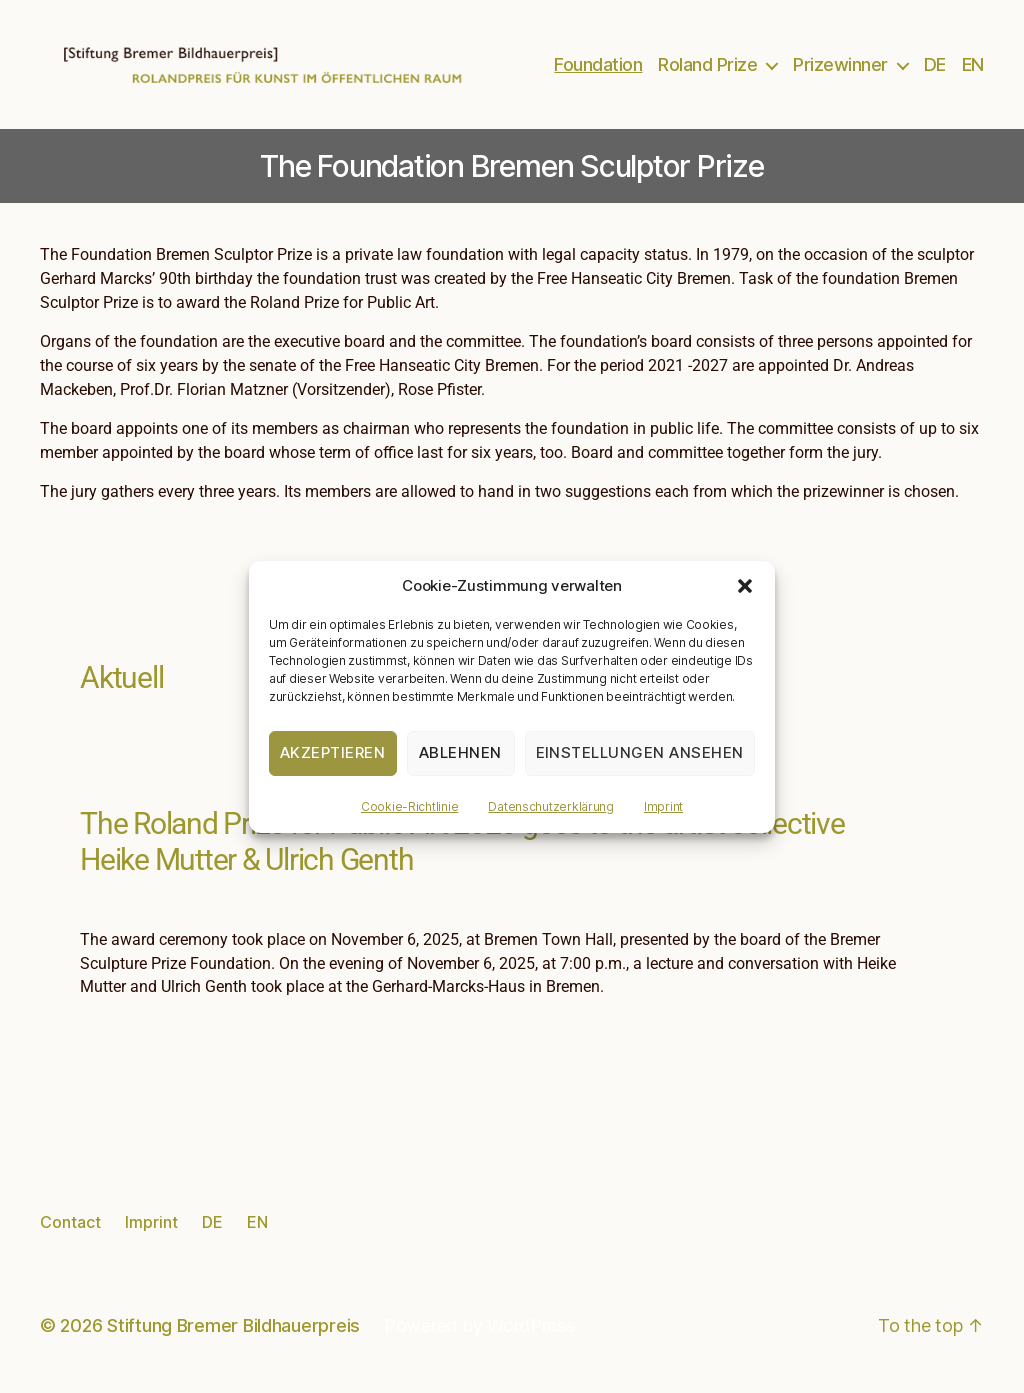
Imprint (663, 806)
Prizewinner (840, 70)
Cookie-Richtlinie (409, 806)
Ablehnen (460, 752)
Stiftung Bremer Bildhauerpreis (233, 1336)
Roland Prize (707, 70)
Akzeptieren (333, 752)
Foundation (598, 70)
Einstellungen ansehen (640, 752)
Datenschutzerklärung (551, 806)
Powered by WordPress (479, 1336)
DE (935, 70)
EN (973, 70)
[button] (745, 586)
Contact (70, 1233)
